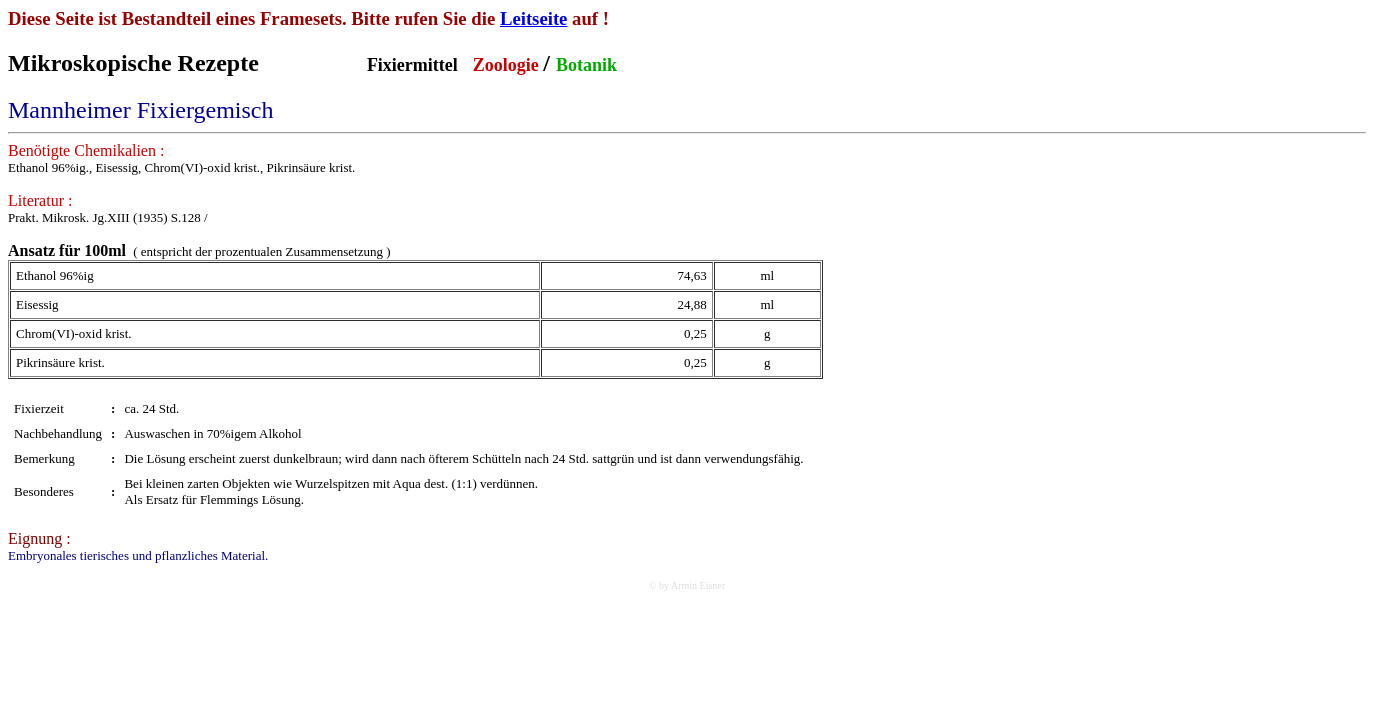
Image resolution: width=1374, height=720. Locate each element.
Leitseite (534, 18)
